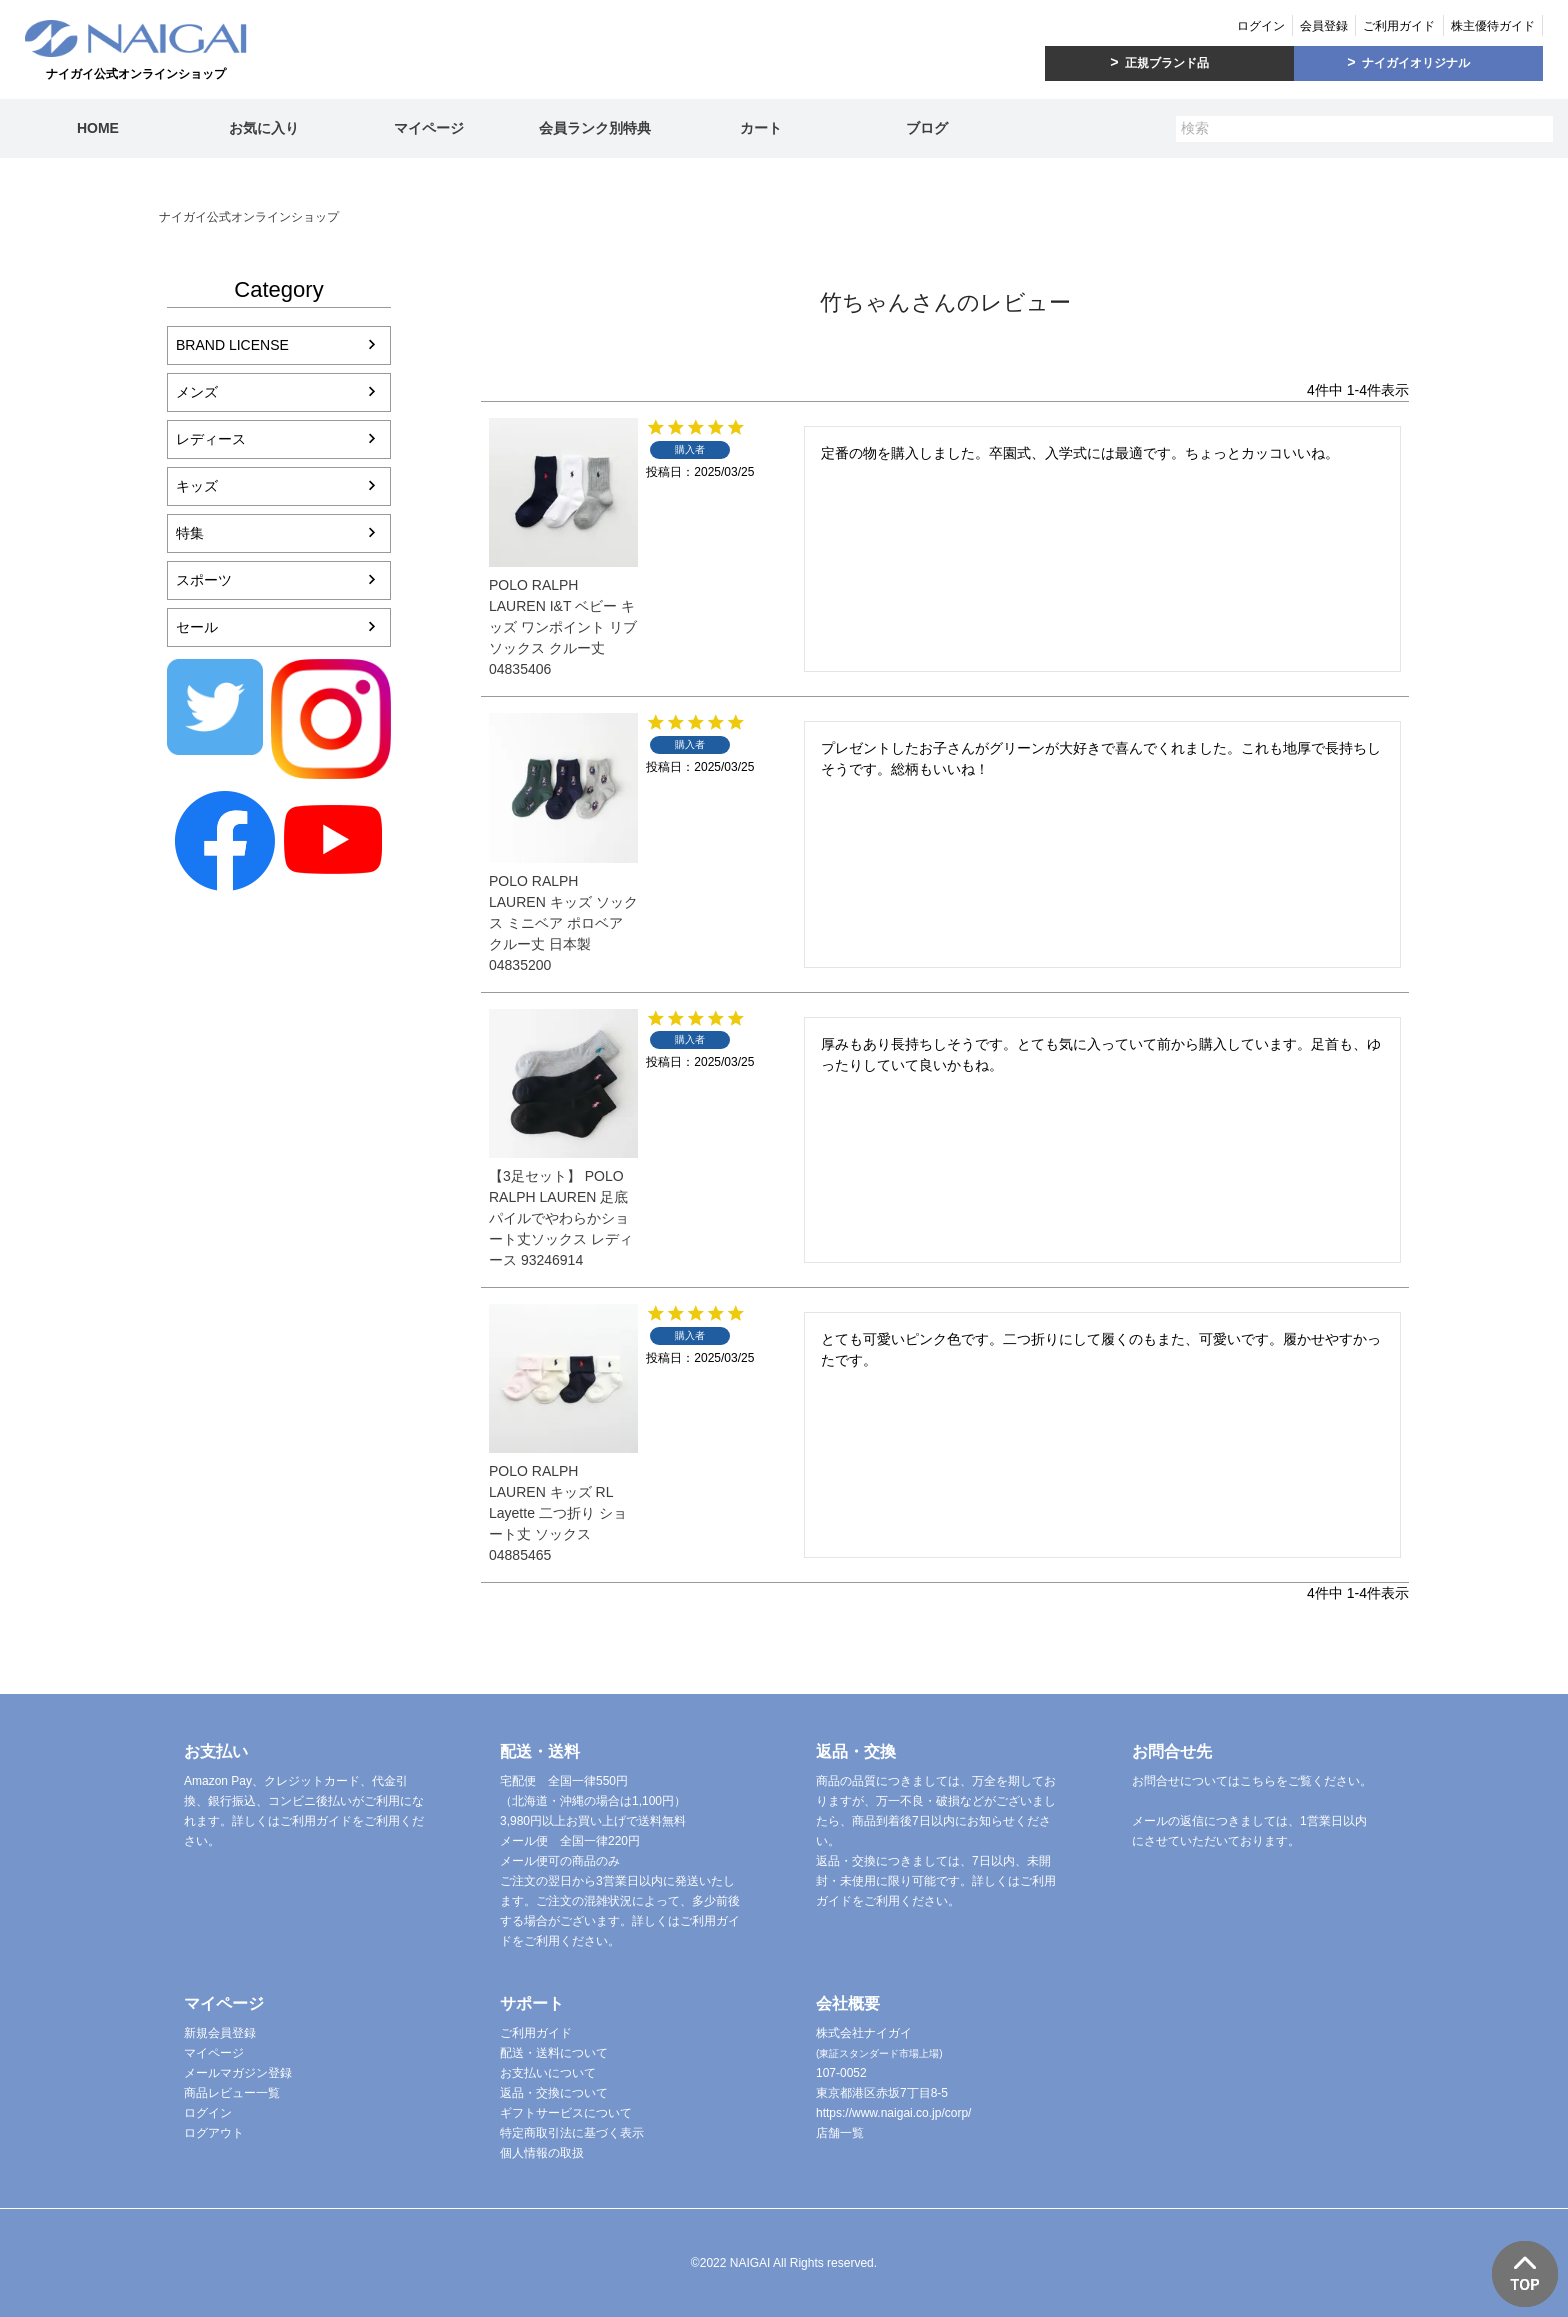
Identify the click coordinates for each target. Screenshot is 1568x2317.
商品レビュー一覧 (232, 2093)
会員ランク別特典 (595, 128)
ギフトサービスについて (566, 2113)
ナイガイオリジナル (1416, 63)
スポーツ (204, 580)
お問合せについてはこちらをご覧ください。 (1252, 1781)
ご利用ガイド (1399, 26)
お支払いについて (548, 2073)
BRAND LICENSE (232, 345)
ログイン (1261, 26)
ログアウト (214, 2133)
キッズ (197, 486)
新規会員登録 (220, 2033)
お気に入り (264, 128)
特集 (190, 533)
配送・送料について (554, 2053)
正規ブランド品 (1167, 63)
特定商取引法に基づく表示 (572, 2133)
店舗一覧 (840, 2133)
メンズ (197, 392)
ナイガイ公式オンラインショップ (249, 217)
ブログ (927, 128)
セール (197, 627)
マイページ (429, 128)
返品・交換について (554, 2093)
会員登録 (1324, 26)
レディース (211, 439)
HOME (98, 128)
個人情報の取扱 (542, 2153)
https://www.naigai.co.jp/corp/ (893, 2113)
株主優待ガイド (1493, 26)
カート (761, 128)
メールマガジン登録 (238, 2073)
